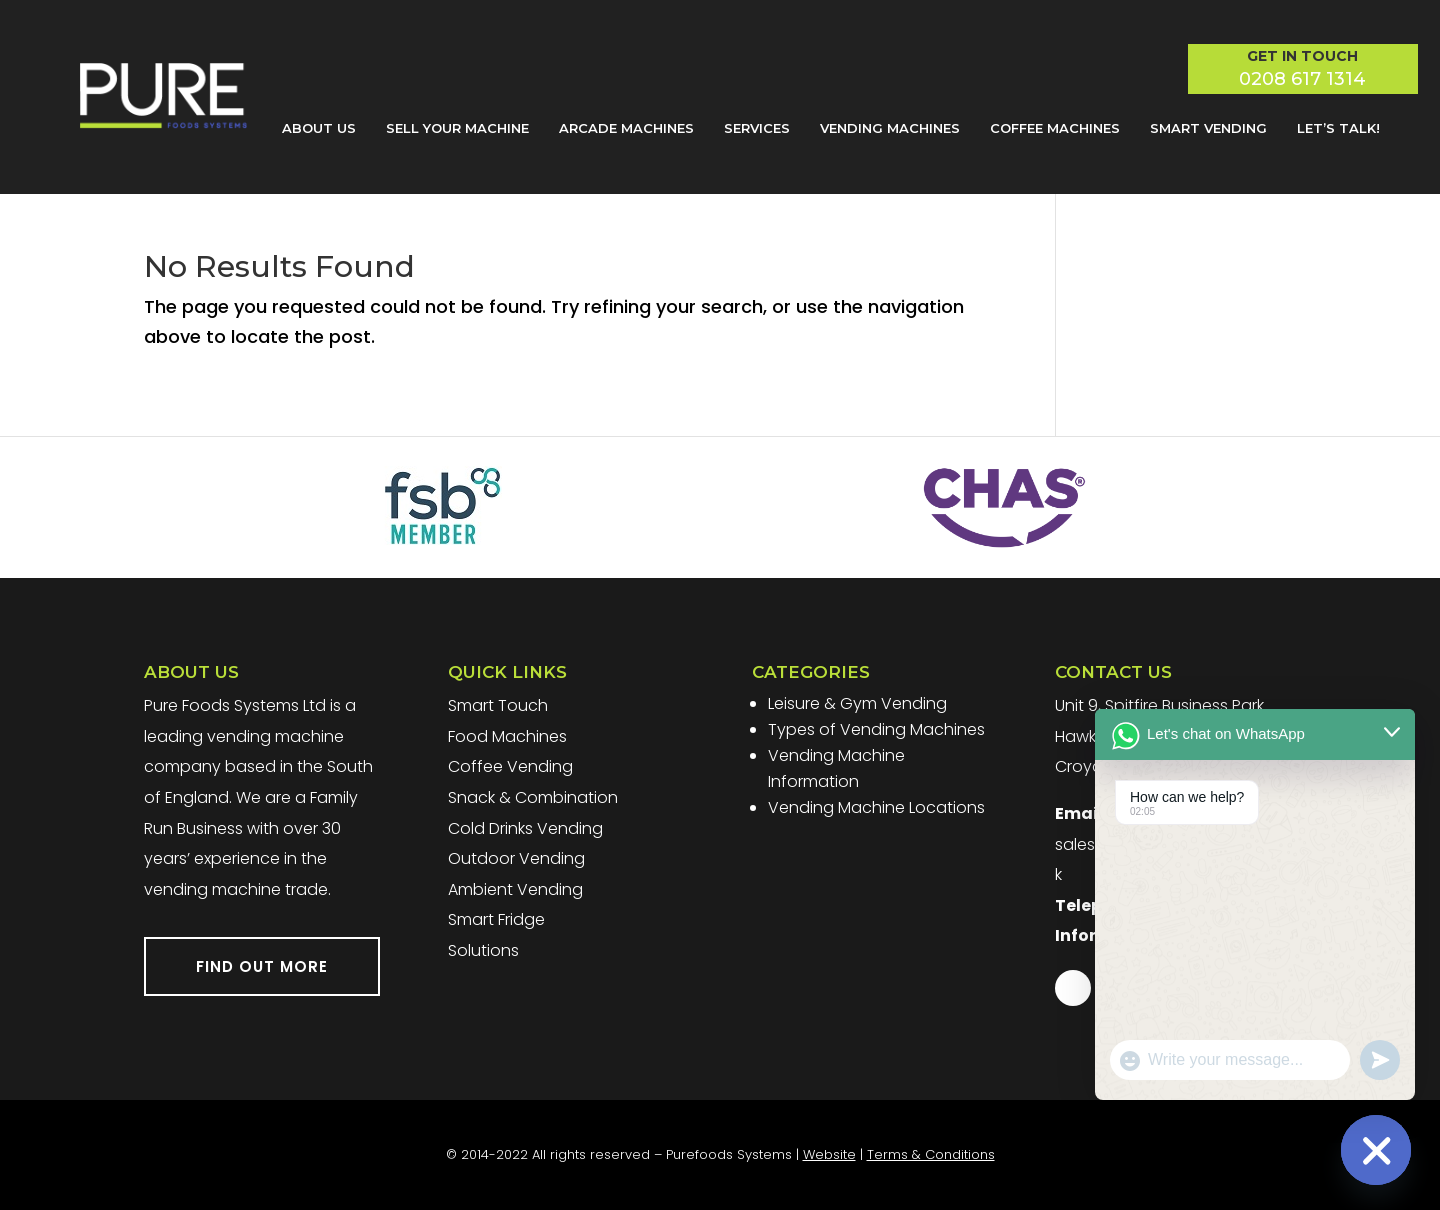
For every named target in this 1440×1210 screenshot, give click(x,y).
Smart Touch (498, 705)
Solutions (483, 950)
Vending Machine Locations (876, 807)
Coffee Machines (1055, 128)
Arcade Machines (626, 128)
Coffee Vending (510, 766)
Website (829, 1154)
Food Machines (507, 736)
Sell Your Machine (457, 128)
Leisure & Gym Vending (857, 703)
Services (757, 128)
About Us (319, 128)
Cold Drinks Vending (525, 828)
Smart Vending (1208, 128)
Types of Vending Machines (876, 729)
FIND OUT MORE (262, 966)
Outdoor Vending (516, 858)
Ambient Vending (515, 889)
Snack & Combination (533, 797)
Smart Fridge (496, 919)
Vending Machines (890, 128)
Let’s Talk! (1338, 128)
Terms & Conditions (931, 1154)
